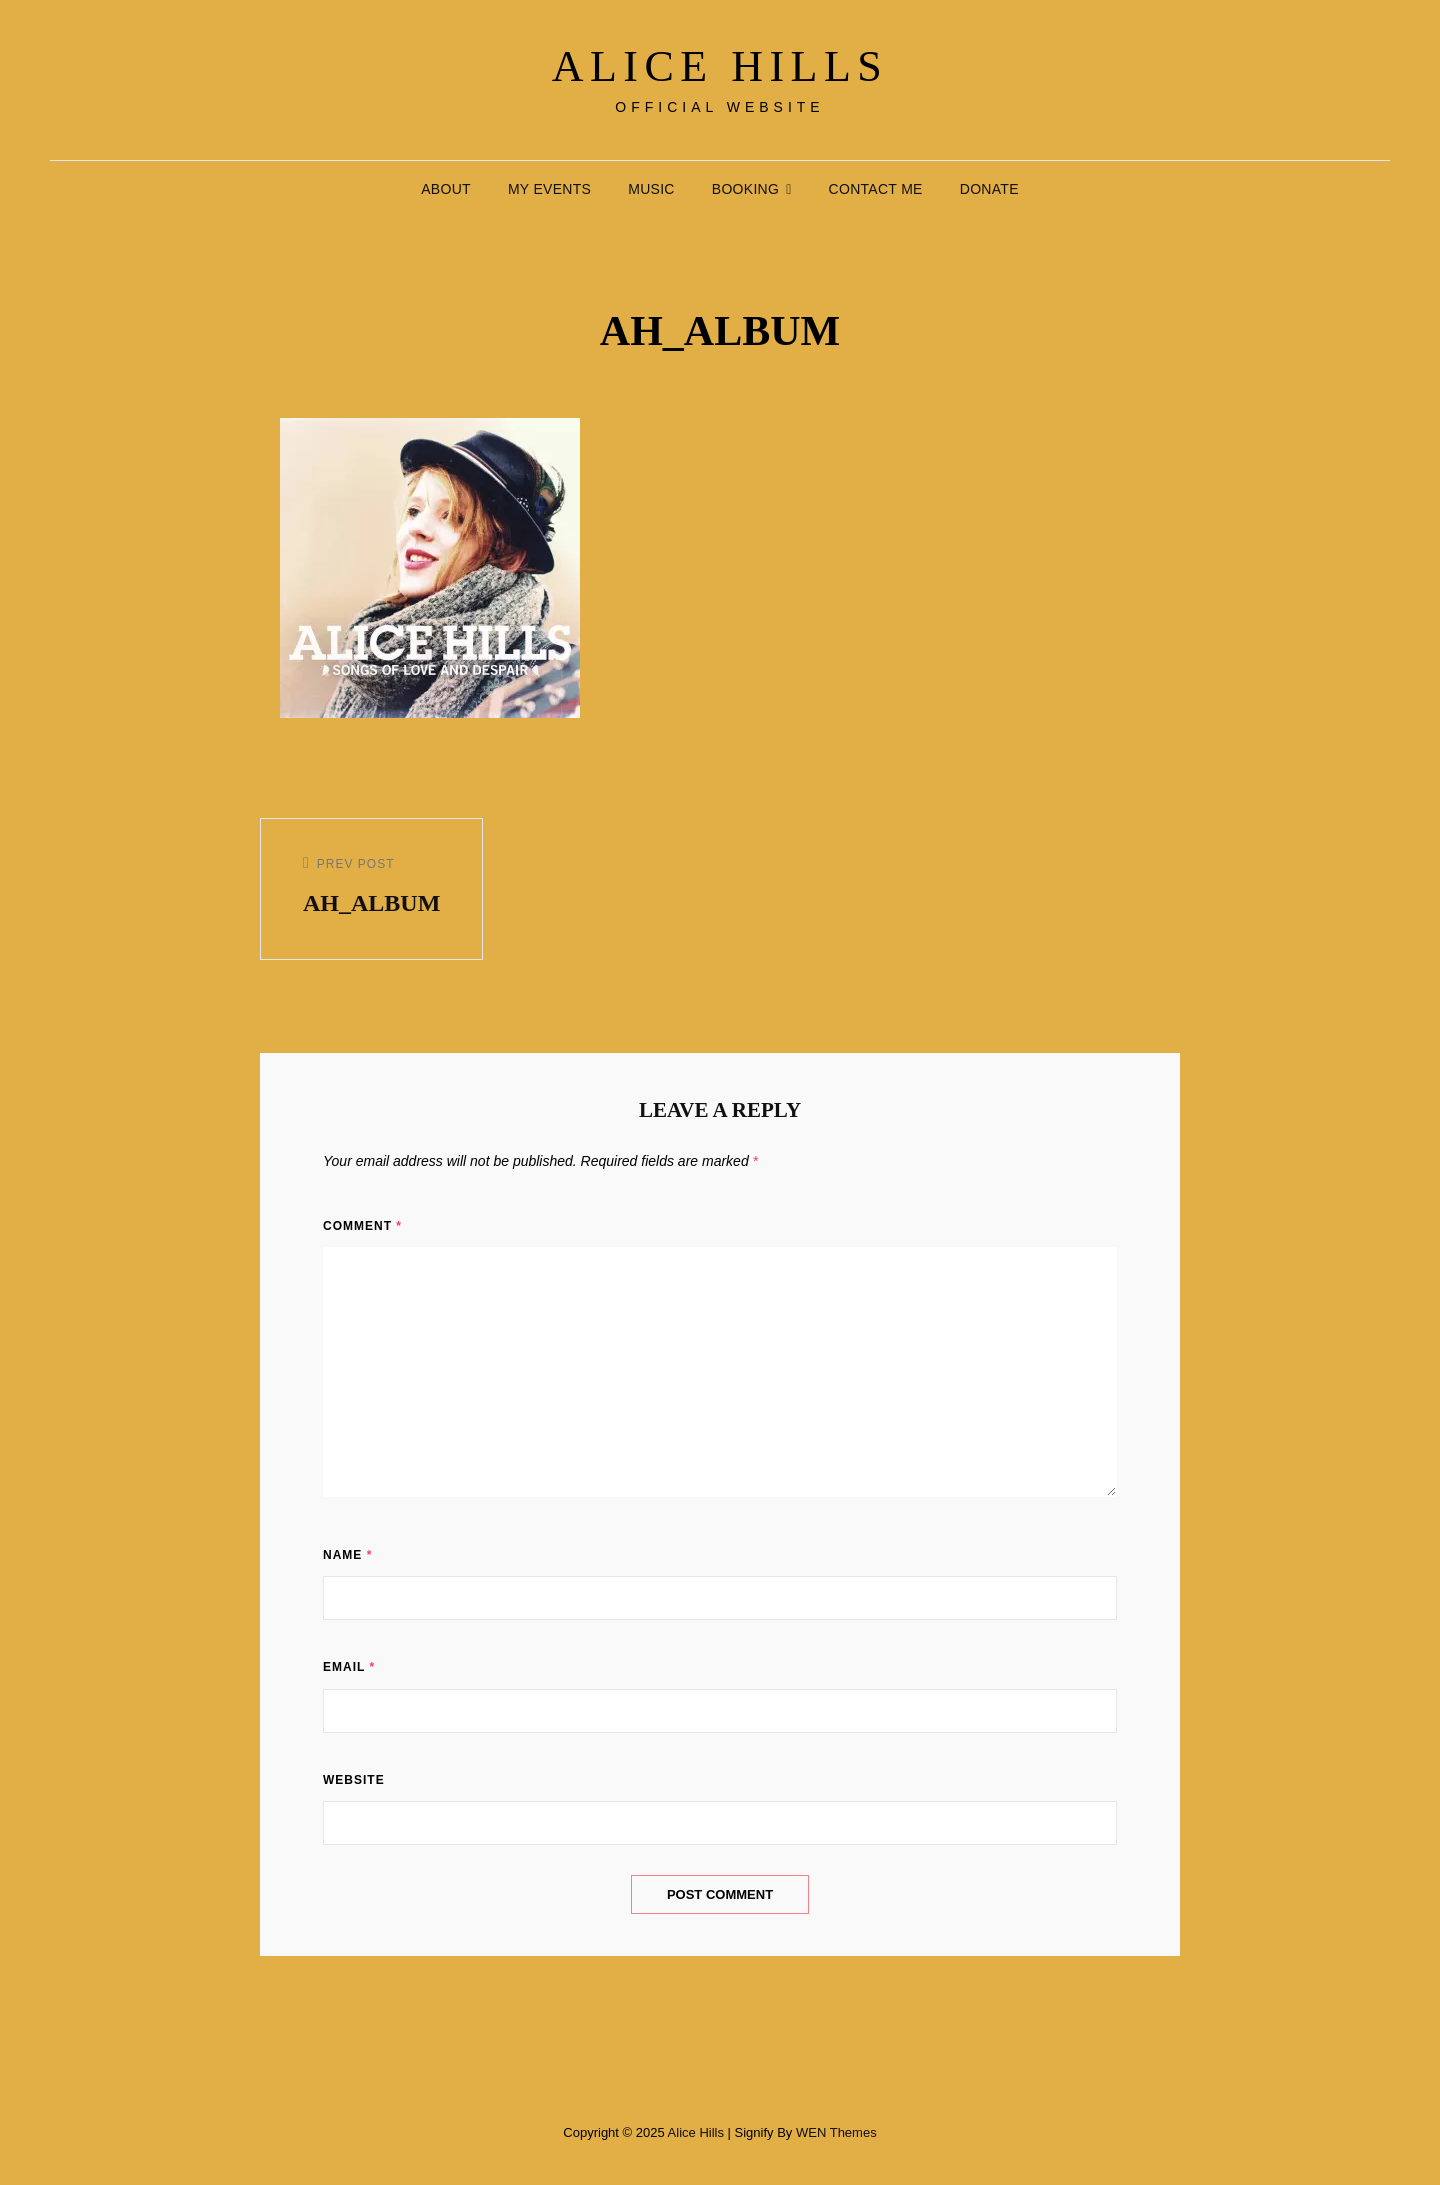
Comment (362, 1226)
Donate (989, 189)
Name (347, 1555)
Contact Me (876, 189)
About (446, 189)
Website (354, 1780)
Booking (745, 189)
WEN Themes (836, 2132)
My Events (549, 189)
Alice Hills (720, 66)
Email (349, 1667)
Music (651, 189)
